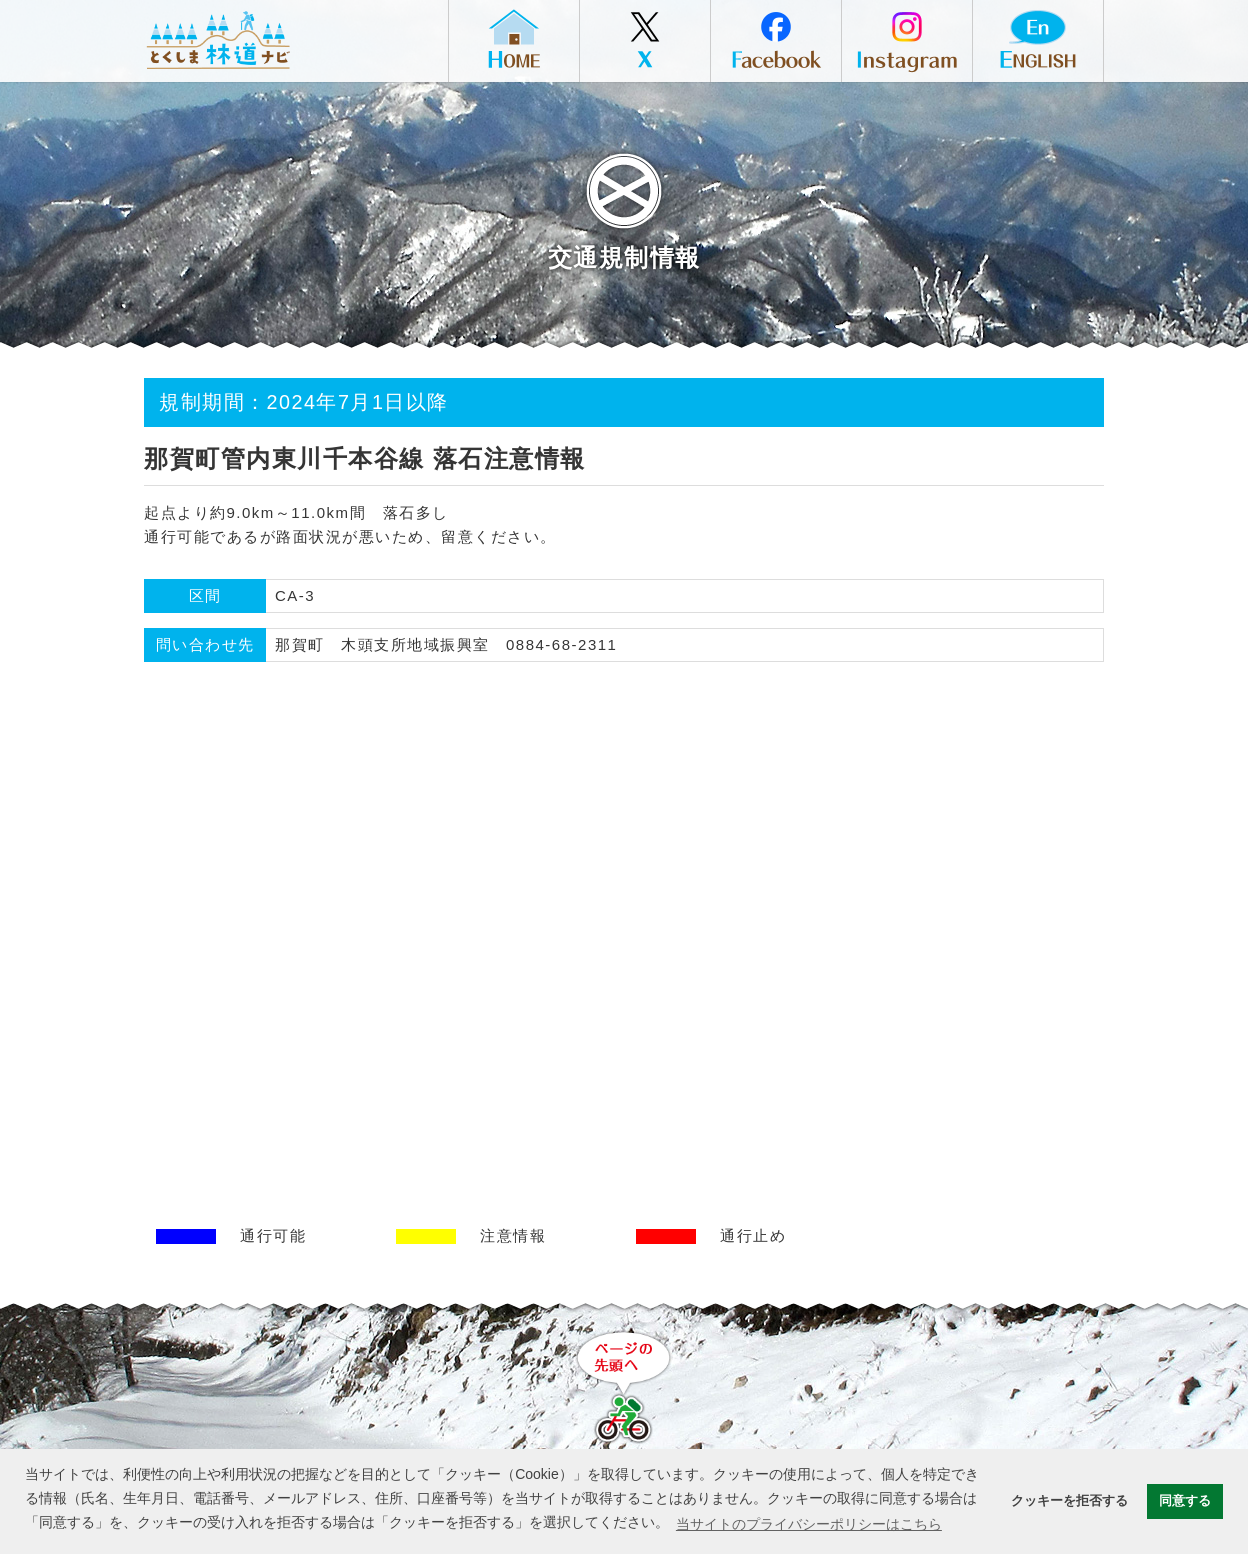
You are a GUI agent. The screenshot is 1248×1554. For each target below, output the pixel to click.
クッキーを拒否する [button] (1069, 1501)
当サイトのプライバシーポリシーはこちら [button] (809, 1524)
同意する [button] (1185, 1501)
